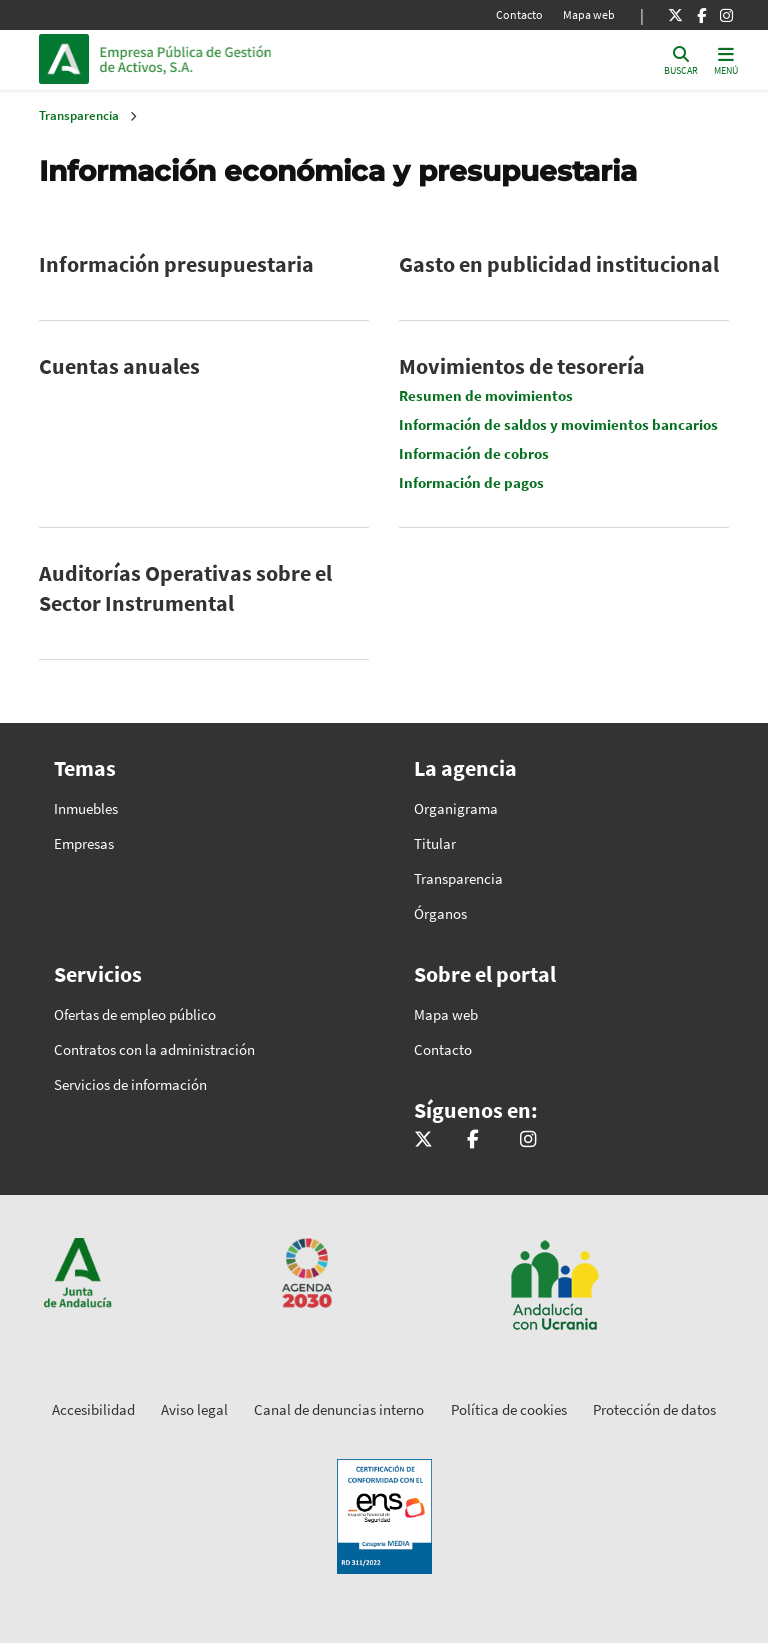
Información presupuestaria (176, 264)
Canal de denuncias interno (339, 1409)
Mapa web (589, 14)
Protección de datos (654, 1409)
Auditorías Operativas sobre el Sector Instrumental (185, 588)
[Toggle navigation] (726, 59)
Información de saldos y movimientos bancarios (558, 424)
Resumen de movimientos (486, 395)
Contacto (519, 14)
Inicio (235, 59)
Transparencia (79, 115)
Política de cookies (509, 1409)
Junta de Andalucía (69, 59)
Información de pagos (471, 482)
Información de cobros (474, 453)
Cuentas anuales (119, 366)
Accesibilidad (93, 1409)
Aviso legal (194, 1409)
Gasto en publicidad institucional (559, 264)
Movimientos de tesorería (522, 366)
